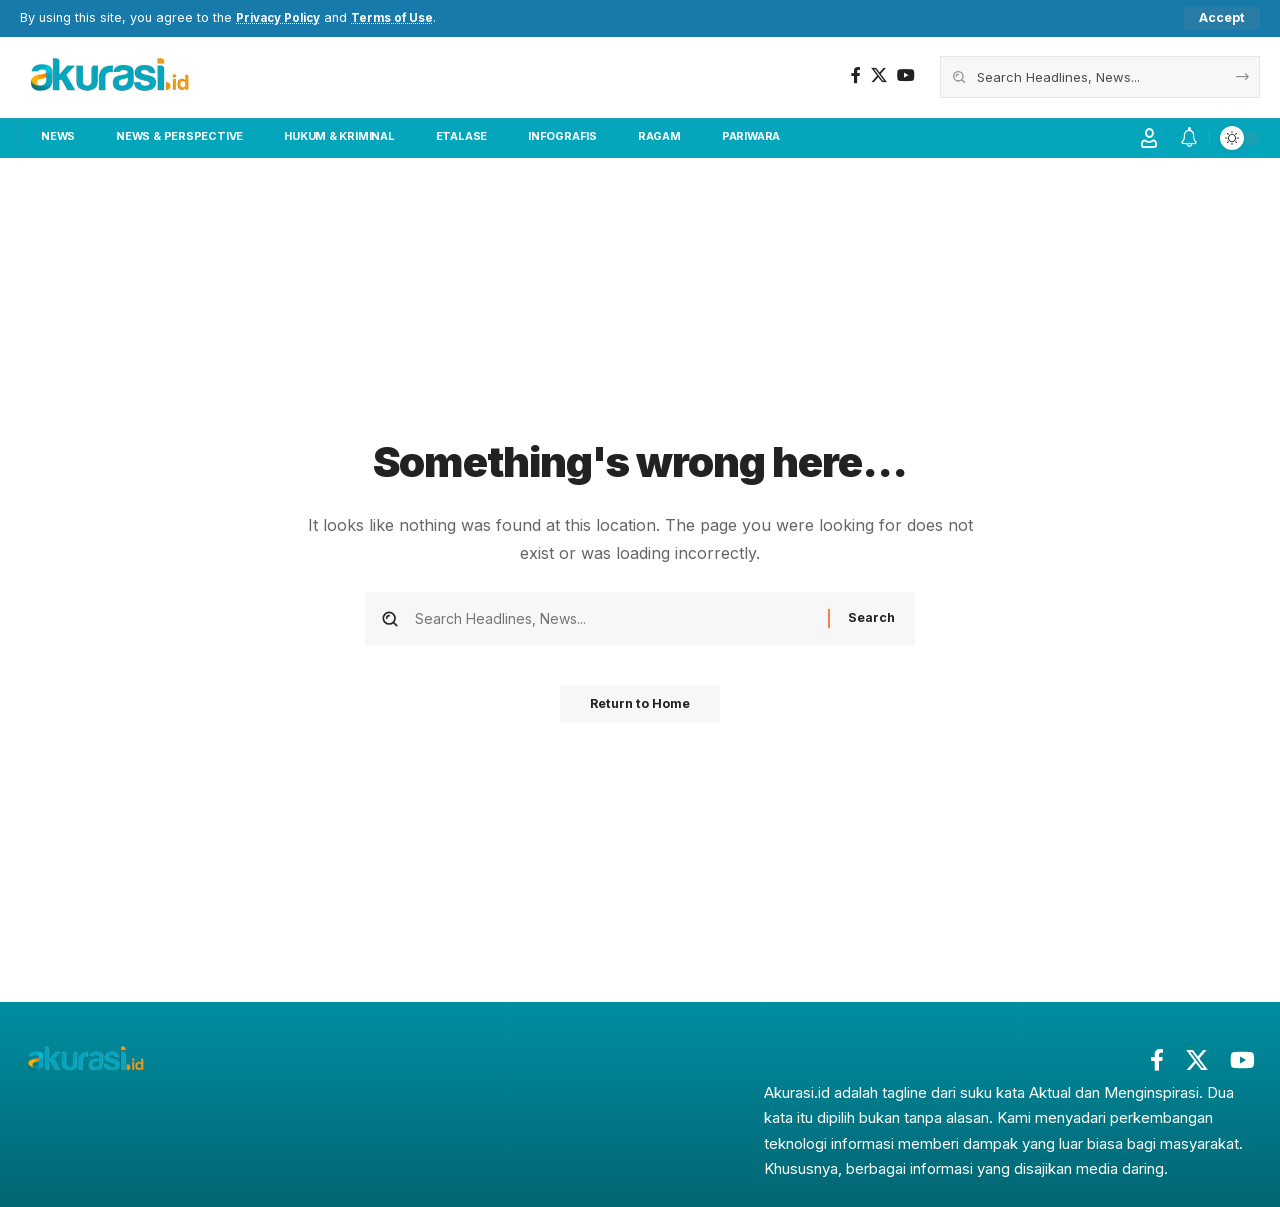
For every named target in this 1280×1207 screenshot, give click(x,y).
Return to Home (640, 711)
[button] (1222, 18)
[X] (879, 76)
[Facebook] (856, 76)
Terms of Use (404, 18)
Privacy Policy (282, 18)
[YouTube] (906, 76)
